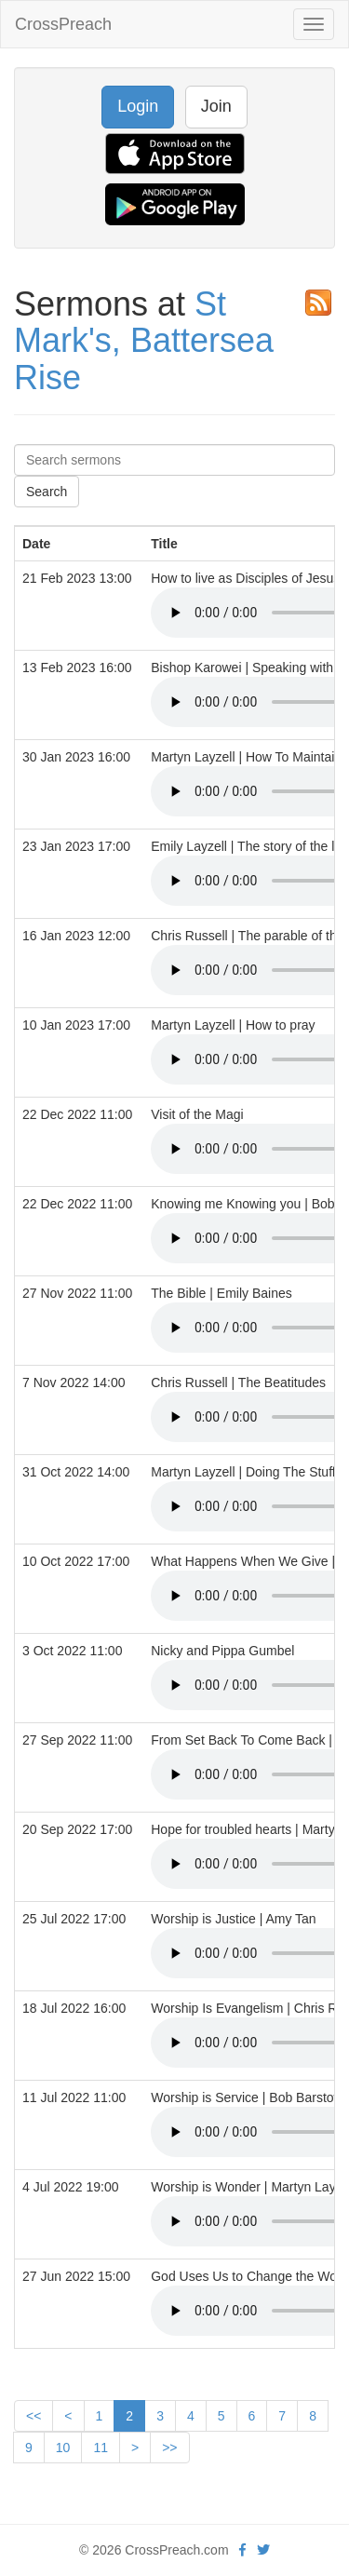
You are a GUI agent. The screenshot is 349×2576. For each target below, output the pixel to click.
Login (137, 106)
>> (169, 2447)
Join (216, 106)
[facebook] (242, 2549)
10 (63, 2447)
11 (100, 2447)
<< (33, 2415)
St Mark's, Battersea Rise (144, 341)
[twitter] (263, 2549)
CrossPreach (63, 24)
